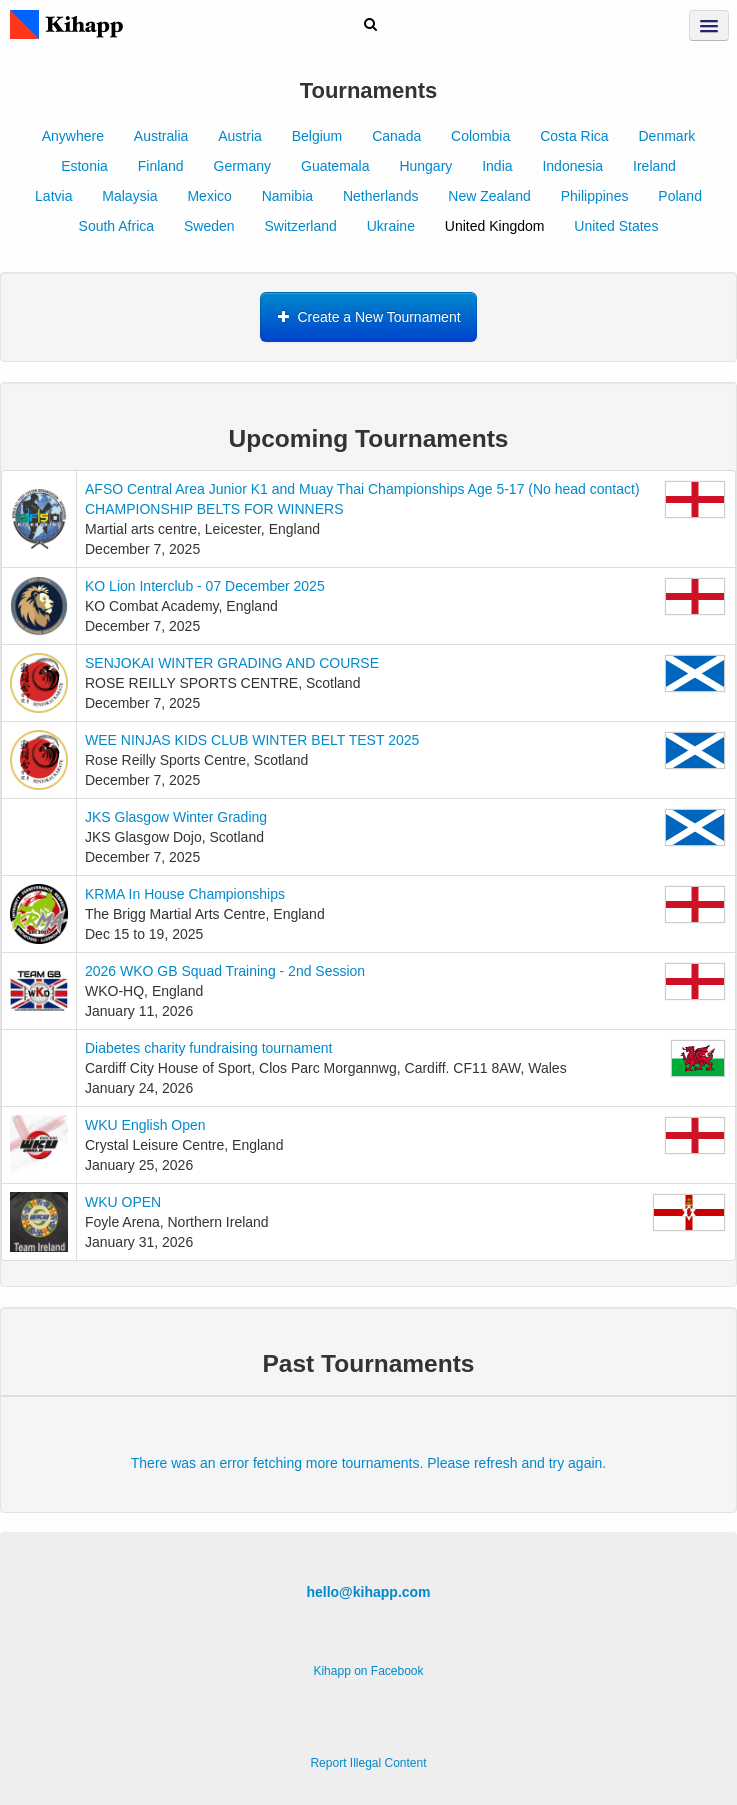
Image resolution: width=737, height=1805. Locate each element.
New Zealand (489, 196)
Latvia (53, 196)
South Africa (117, 226)
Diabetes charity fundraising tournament (208, 1048)
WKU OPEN (123, 1202)
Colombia (480, 136)
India (497, 166)
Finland (161, 166)
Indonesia (572, 166)
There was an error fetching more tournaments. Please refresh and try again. (368, 1463)
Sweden (209, 226)
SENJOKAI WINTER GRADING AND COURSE (232, 663)
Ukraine (391, 226)
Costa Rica (574, 136)
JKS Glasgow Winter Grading (176, 817)
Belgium (317, 136)
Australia (161, 136)
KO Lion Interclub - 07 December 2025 (205, 586)
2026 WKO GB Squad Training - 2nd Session (225, 971)
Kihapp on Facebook (368, 1671)
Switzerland (300, 226)
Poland (680, 196)
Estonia (84, 166)
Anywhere (73, 136)
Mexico (209, 196)
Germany (243, 166)
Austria (240, 136)
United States (616, 226)
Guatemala (335, 166)
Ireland (654, 166)
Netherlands (381, 196)
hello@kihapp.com (368, 1592)
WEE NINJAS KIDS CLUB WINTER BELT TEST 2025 (252, 740)
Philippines (595, 196)
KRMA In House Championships (185, 894)
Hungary (425, 166)
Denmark (667, 136)
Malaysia (129, 196)
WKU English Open (145, 1125)
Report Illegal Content (368, 1763)
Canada (396, 136)
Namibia (287, 196)
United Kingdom (495, 226)
